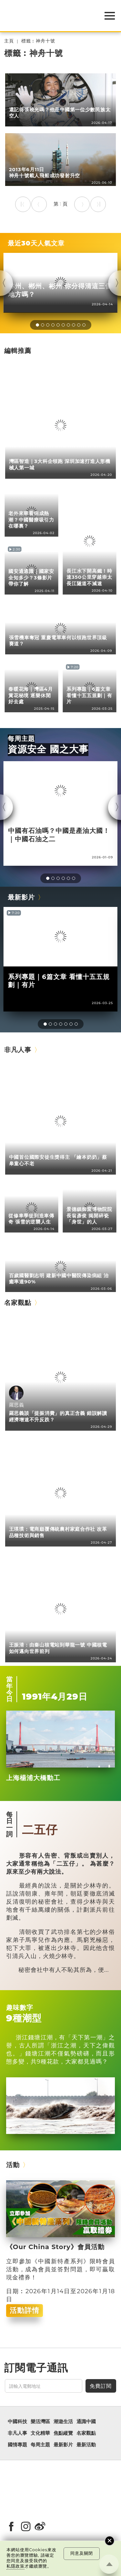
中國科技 (17, 2421)
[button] (37, 325)
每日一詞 (9, 1824)
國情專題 (17, 2444)
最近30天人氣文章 (36, 243)
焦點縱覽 (63, 2433)
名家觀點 (17, 1302)
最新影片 (21, 897)
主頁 (9, 41)
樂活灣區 (40, 2421)
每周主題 (21, 738)
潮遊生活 (63, 2421)
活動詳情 (24, 2310)
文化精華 (40, 2433)
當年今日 (9, 1689)
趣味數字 (19, 2007)
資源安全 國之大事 (48, 749)
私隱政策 (15, 2566)
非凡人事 (17, 1050)
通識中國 (86, 2421)
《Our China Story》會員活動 (55, 2247)
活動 (13, 2165)
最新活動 (86, 2444)
